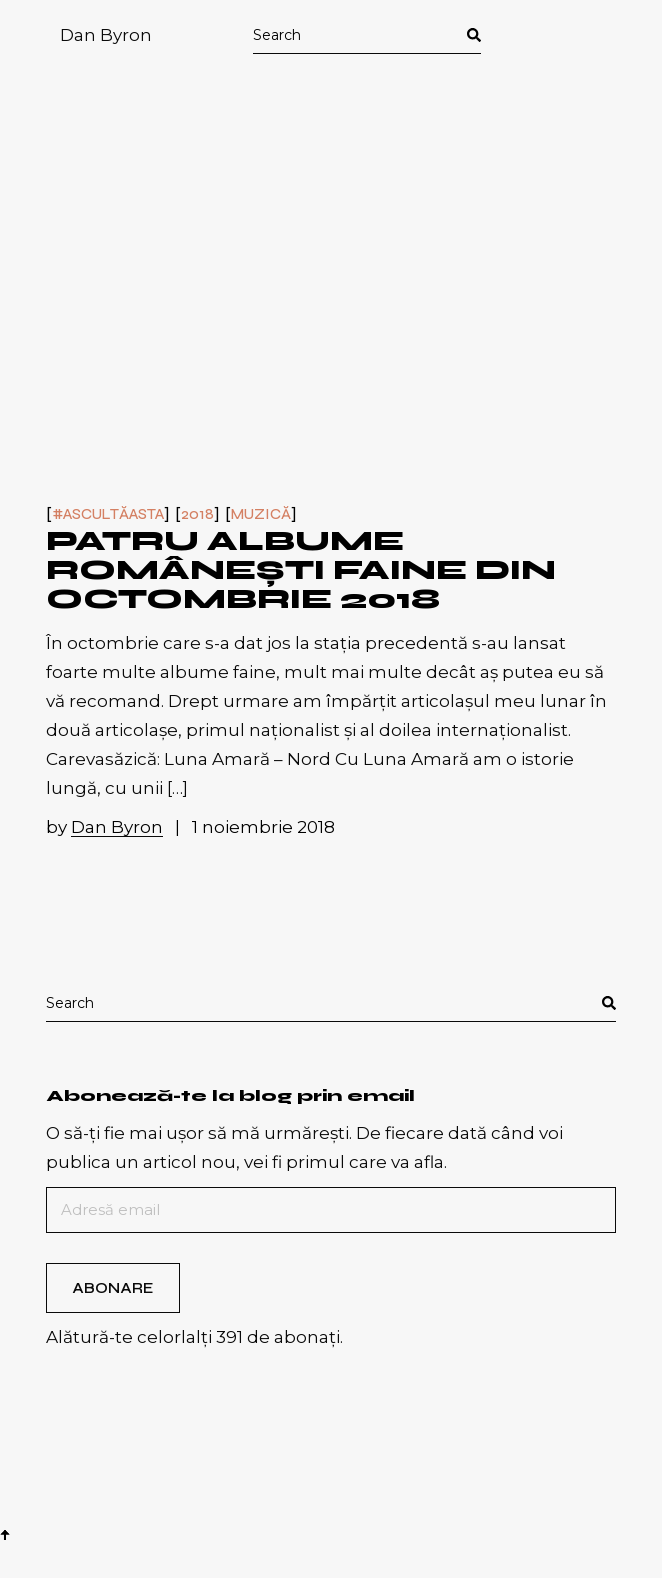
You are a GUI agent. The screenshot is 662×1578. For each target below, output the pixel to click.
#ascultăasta (108, 514)
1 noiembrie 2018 (263, 827)
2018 (197, 514)
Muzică (261, 514)
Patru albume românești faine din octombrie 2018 (301, 570)
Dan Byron (106, 35)
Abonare (112, 1288)
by (106, 827)
